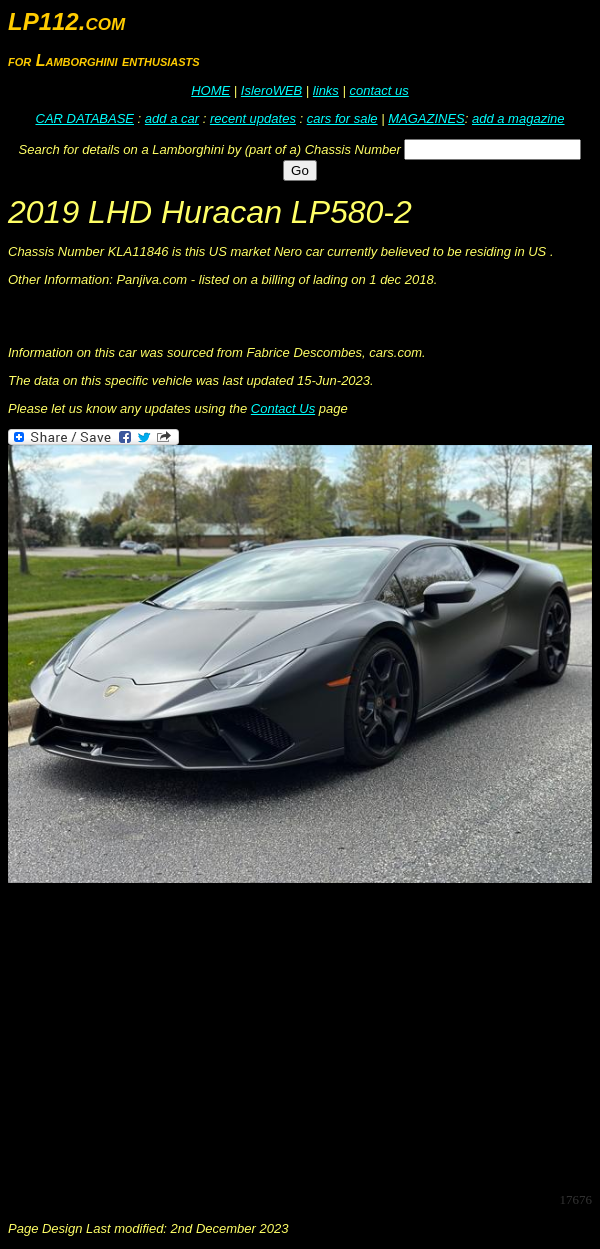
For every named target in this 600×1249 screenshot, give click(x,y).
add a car (172, 118)
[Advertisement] (304, 1036)
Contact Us (283, 408)
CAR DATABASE (85, 118)
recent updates (253, 118)
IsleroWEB (271, 90)
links (326, 90)
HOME (210, 90)
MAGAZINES (426, 118)
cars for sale (342, 118)
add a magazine (518, 118)
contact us (378, 90)
